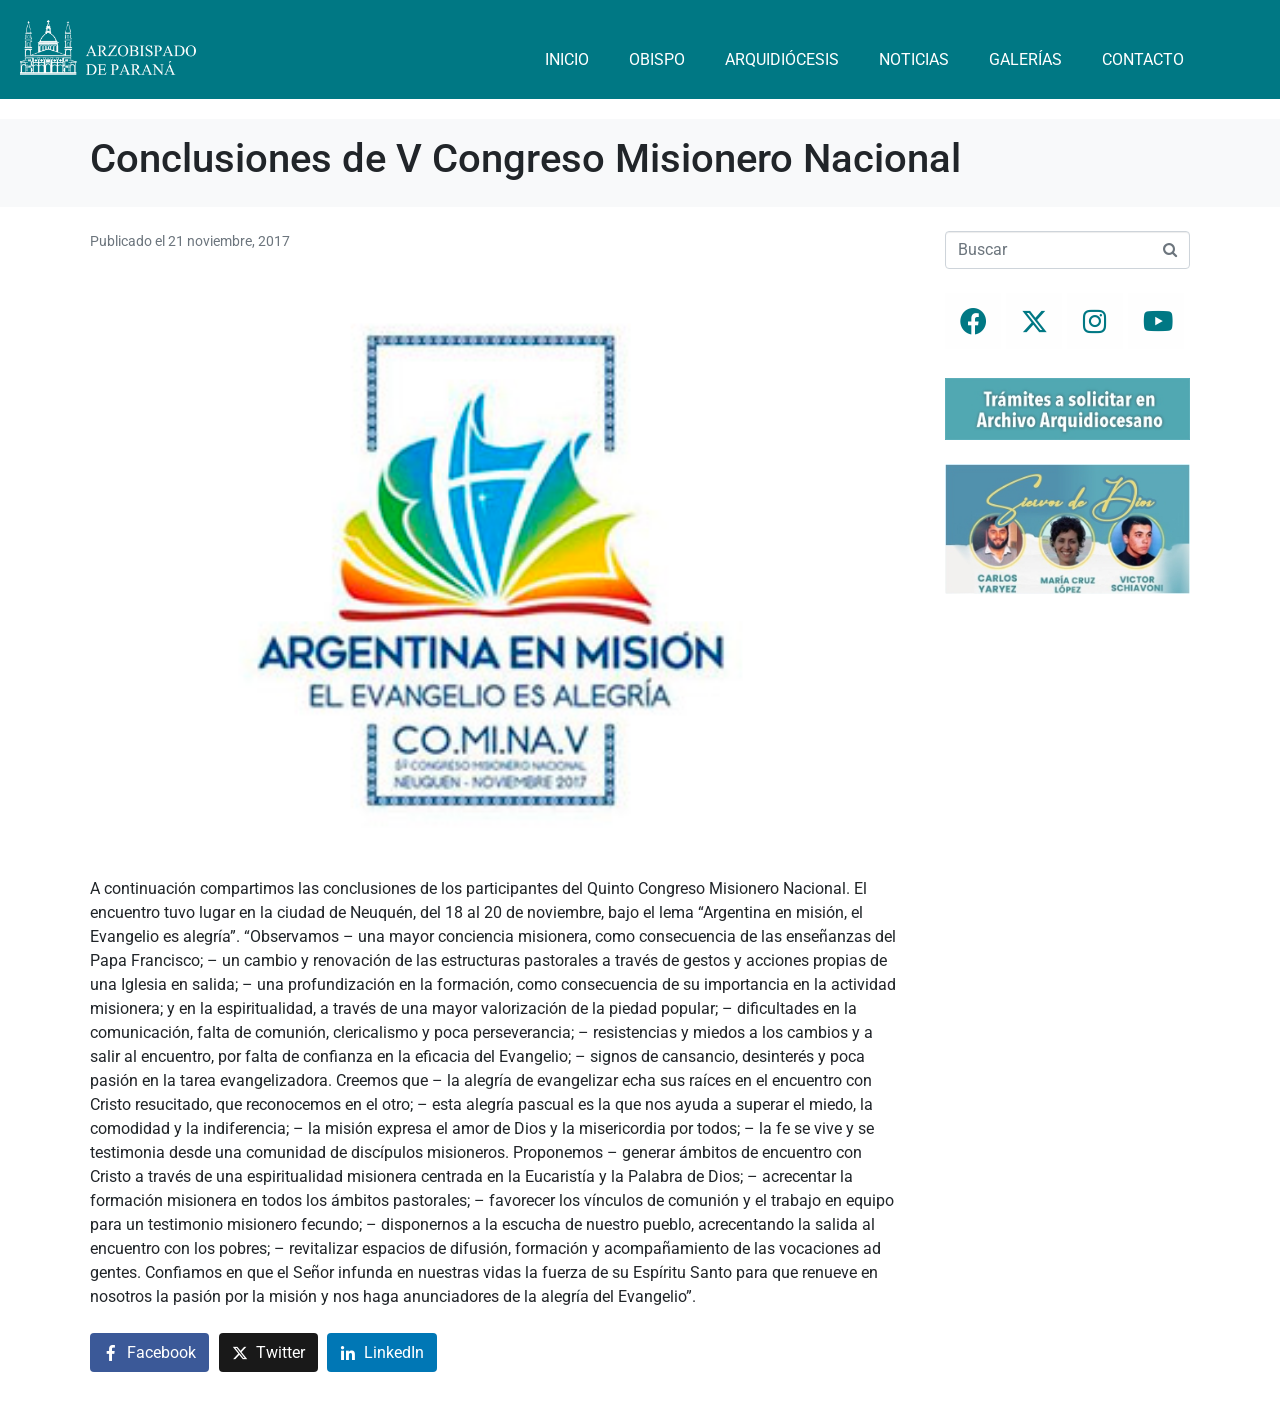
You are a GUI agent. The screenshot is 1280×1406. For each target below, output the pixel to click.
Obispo (657, 59)
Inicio (567, 59)
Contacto (1143, 59)
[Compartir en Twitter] (268, 1352)
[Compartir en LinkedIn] (382, 1352)
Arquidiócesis (782, 59)
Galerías (1025, 59)
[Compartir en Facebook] (149, 1352)
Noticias (914, 59)
